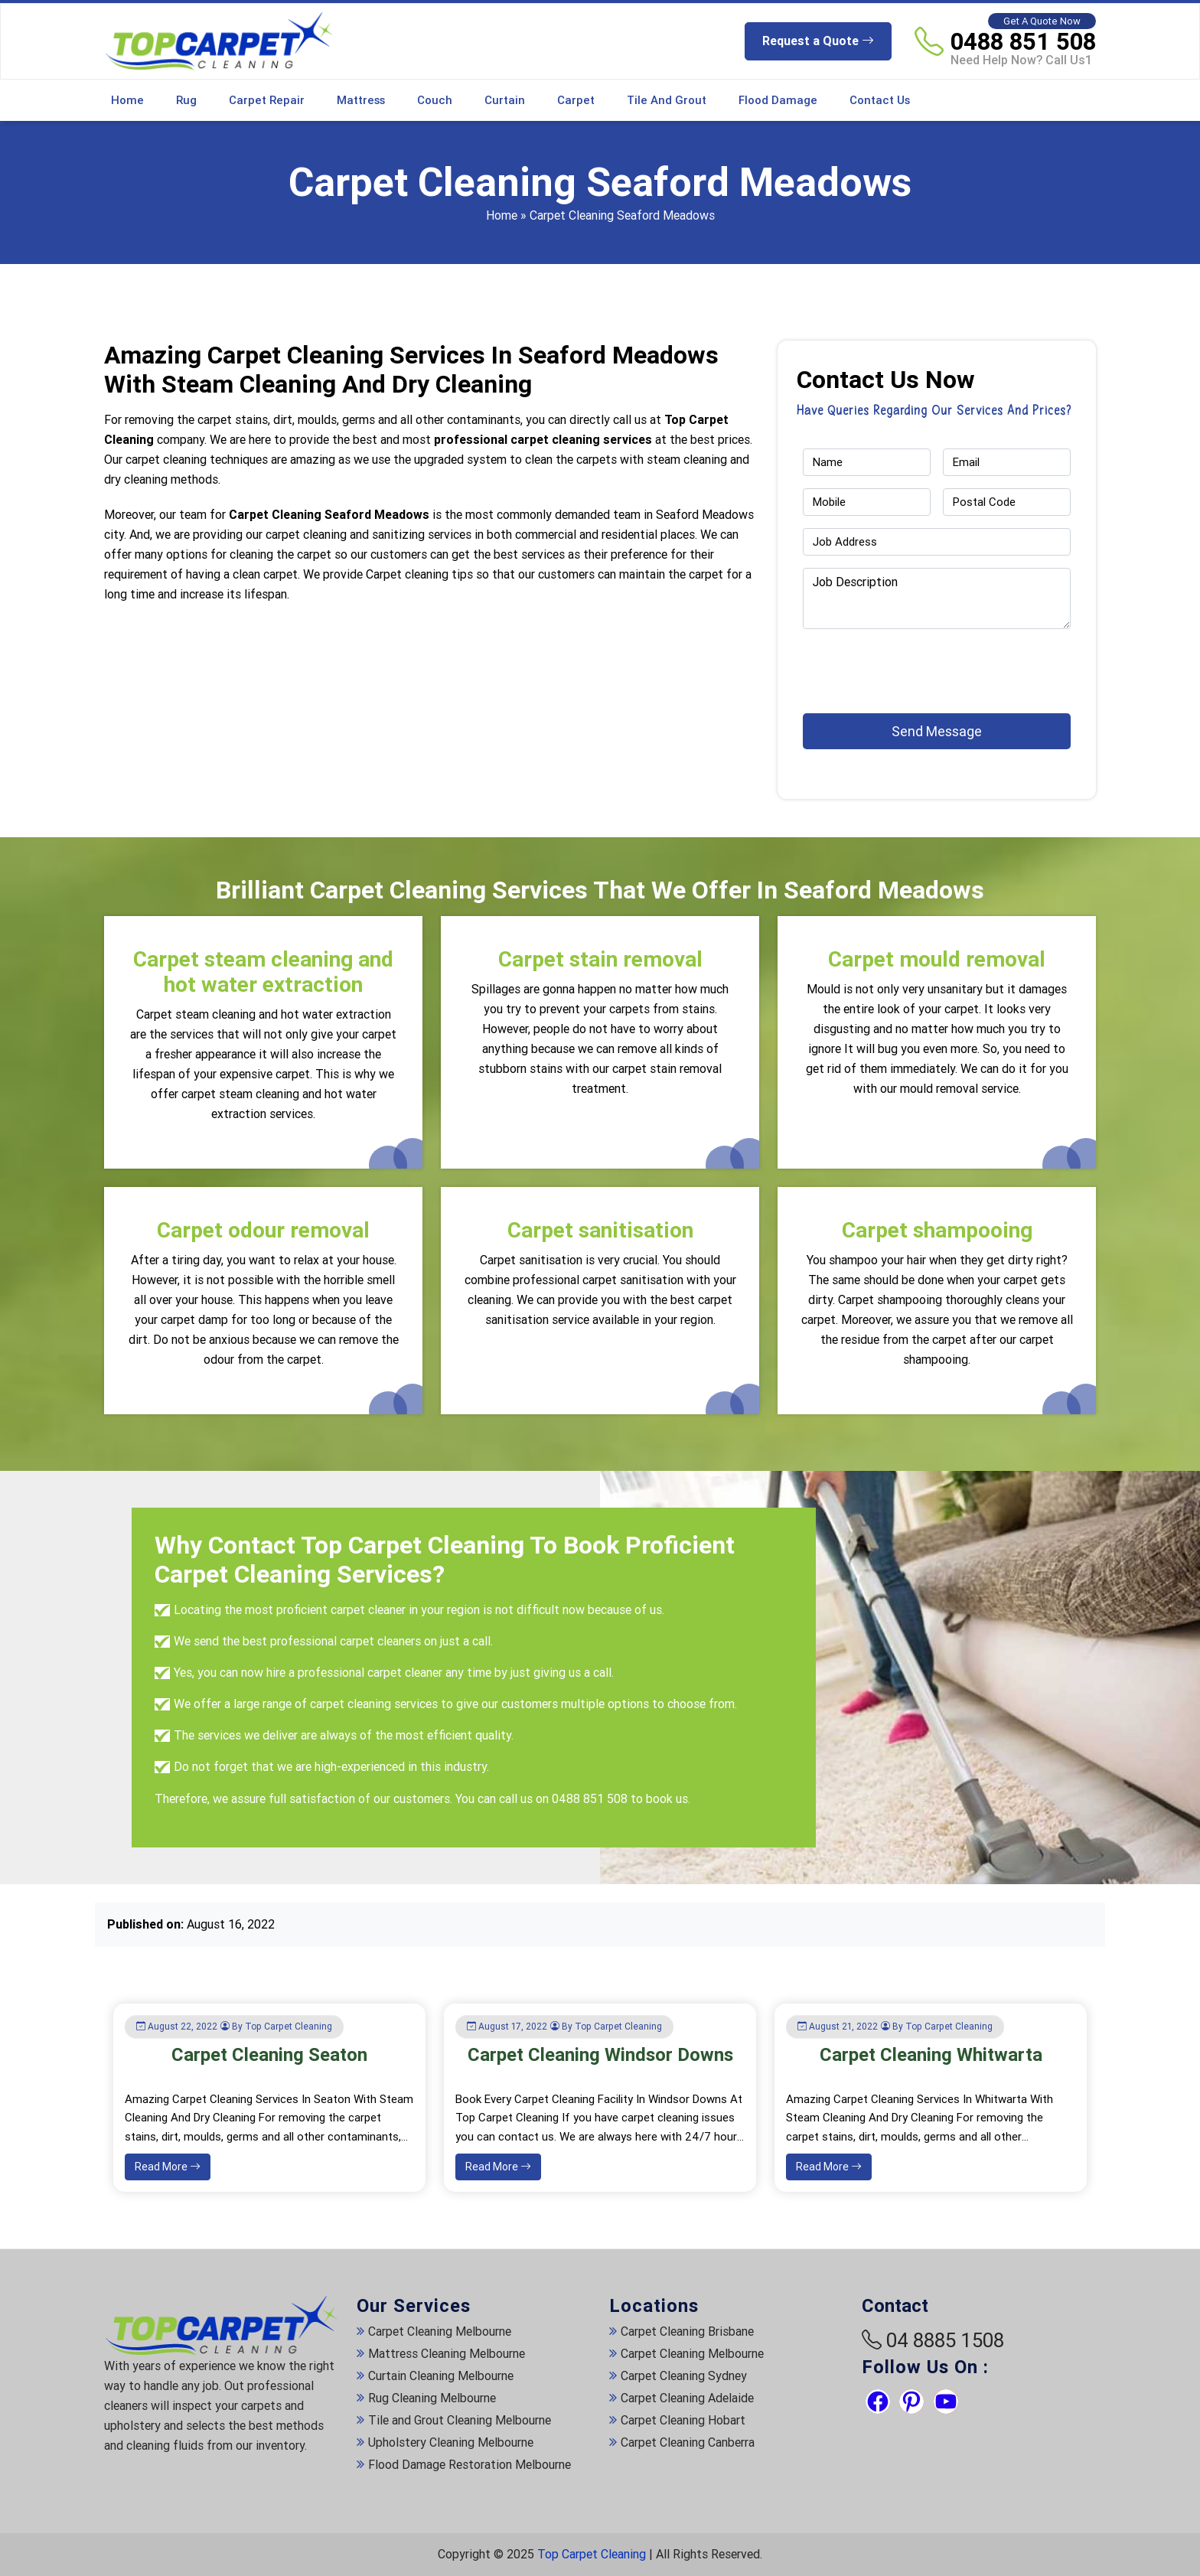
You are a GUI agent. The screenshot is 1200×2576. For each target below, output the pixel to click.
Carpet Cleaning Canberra (688, 2442)
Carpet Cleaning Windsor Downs (600, 2055)
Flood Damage (778, 100)
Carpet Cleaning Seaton (269, 2055)
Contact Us (879, 100)
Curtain (504, 100)
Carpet (576, 100)
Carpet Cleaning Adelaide (687, 2398)
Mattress (361, 100)
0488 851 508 (1023, 41)
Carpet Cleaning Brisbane (687, 2331)
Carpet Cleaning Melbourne (439, 2331)
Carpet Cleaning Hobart (683, 2420)
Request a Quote (818, 41)
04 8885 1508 (945, 2340)
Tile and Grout (666, 100)
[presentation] (892, 664)
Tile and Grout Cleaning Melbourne (459, 2420)
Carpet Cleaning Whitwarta (931, 2055)
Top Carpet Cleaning (591, 2554)
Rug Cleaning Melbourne (432, 2398)
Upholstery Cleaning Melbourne (450, 2442)
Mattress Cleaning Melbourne (446, 2353)
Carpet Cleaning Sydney (684, 2376)
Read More (168, 2166)
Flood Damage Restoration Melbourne (469, 2464)
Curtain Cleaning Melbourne (441, 2376)
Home (127, 100)
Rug (186, 100)
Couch (434, 100)
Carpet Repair (267, 100)
